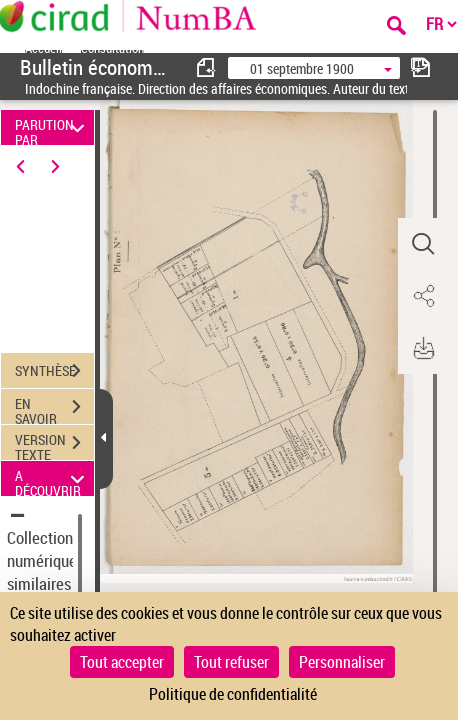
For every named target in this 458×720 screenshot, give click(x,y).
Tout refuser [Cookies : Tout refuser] (231, 662)
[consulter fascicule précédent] (207, 67)
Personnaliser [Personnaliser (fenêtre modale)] (342, 662)
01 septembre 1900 (302, 68)
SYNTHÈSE (54, 371)
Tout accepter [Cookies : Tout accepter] (122, 662)
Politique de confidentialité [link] (233, 694)
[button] (423, 244)
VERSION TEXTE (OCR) (54, 445)
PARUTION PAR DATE (52, 127)
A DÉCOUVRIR (52, 478)
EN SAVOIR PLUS (54, 409)
